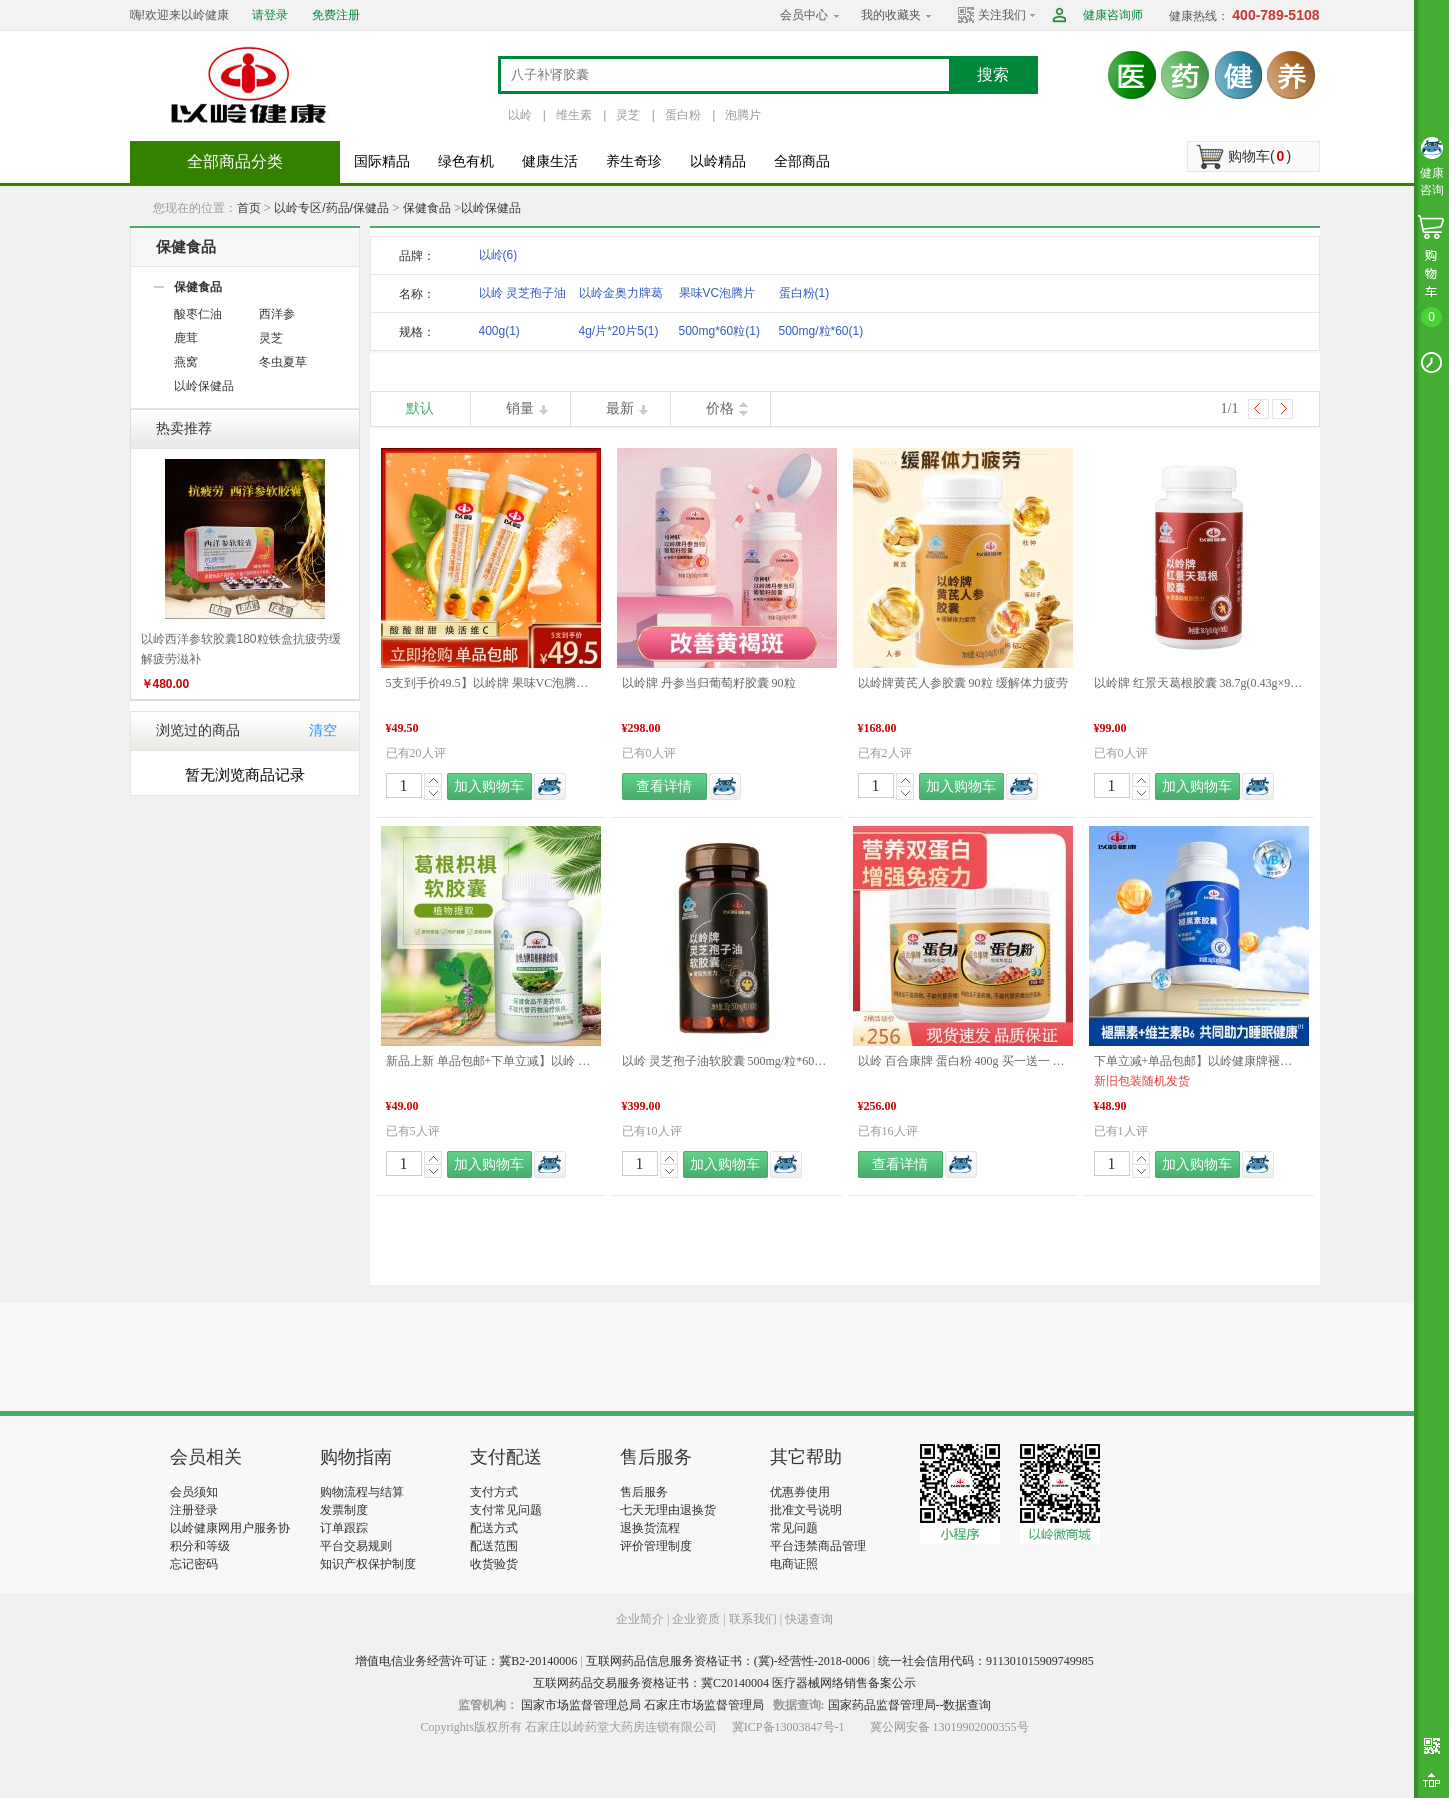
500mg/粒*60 (821, 331)
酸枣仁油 (198, 314)
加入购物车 (489, 786)
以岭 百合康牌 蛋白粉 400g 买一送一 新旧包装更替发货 (963, 1061)
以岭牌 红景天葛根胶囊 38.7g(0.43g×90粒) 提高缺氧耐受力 (1199, 683)
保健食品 (427, 208)
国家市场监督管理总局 (581, 1705)
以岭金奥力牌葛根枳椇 (621, 296)
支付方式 (494, 1492)
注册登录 (194, 1510)
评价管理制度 (656, 1546)
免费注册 (336, 15)
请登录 (270, 15)
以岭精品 (718, 161)
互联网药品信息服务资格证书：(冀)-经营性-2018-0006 (728, 1661)
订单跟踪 (344, 1528)
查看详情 (664, 786)
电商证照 (794, 1564)
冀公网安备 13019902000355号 (949, 1727)
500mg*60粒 (719, 331)
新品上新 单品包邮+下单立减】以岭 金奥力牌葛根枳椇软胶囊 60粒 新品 (491, 1061)
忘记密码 (194, 1564)
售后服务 (644, 1492)
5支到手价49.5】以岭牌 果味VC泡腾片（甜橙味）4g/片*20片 (491, 683)
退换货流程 (650, 1528)
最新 (620, 408)
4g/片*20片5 (619, 331)
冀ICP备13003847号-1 (788, 1727)
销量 (520, 408)
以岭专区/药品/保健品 (331, 208)
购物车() (1259, 156)
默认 (420, 408)
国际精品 (382, 161)
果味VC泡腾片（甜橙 (717, 296)
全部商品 (802, 161)
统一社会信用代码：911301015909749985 (986, 1661)
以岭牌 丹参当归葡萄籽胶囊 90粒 (709, 683)
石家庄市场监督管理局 (704, 1705)
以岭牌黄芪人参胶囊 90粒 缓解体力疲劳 (963, 683)
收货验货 (494, 1564)
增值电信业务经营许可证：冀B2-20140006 (466, 1661)
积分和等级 (200, 1546)
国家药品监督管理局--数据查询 (910, 1705)
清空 (323, 730)
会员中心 (804, 15)
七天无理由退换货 (668, 1510)
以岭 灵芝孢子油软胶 (522, 296)
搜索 (993, 74)
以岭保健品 (491, 208)
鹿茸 (186, 338)
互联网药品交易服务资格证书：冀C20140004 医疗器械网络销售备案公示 (724, 1683)
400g (499, 331)
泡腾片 (743, 115)
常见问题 (794, 1528)
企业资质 (696, 1619)
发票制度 (344, 1510)
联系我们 (753, 1619)
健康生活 (550, 161)
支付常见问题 (506, 1510)
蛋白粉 (683, 115)
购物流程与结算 (362, 1492)
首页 (249, 208)
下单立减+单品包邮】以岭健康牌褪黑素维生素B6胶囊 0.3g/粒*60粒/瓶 (1199, 1061)
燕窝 (186, 362)
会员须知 (194, 1492)
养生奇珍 (634, 161)
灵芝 (628, 115)
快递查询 (809, 1619)
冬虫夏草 (283, 362)
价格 (720, 408)
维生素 (574, 115)
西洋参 (277, 314)
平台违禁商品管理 (818, 1546)
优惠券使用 (800, 1492)
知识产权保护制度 (368, 1564)
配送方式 (494, 1528)
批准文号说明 (806, 1510)
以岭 (520, 115)
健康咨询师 (1113, 15)
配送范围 (494, 1546)
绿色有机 (466, 161)
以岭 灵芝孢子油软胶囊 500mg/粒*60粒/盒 (727, 1061)
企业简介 (641, 1619)
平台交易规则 (356, 1546)
